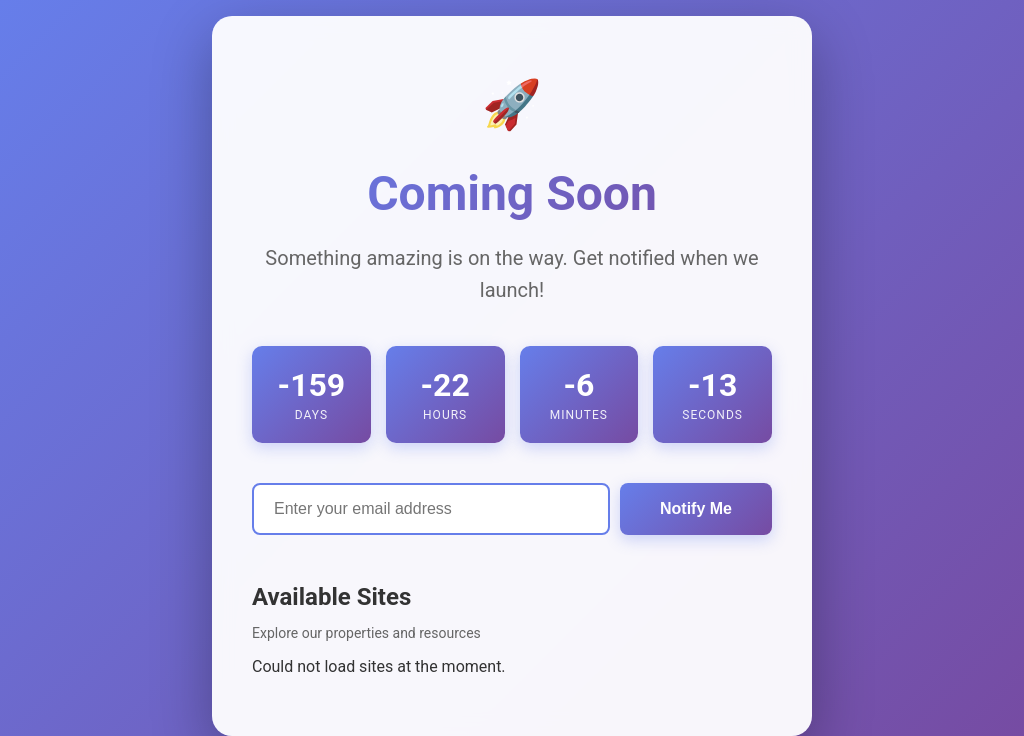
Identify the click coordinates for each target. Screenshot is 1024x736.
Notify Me (696, 508)
